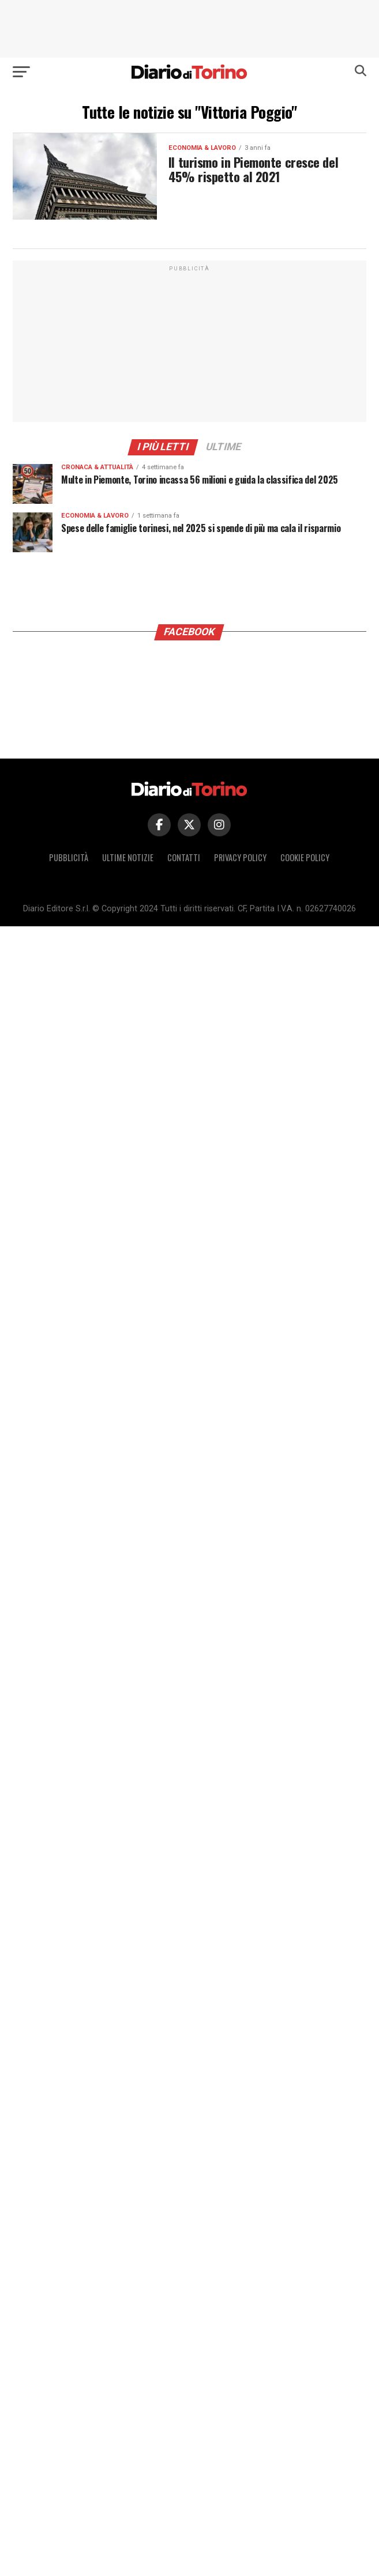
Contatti (183, 857)
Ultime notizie (127, 857)
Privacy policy (240, 857)
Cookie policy (304, 857)
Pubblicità (68, 857)
